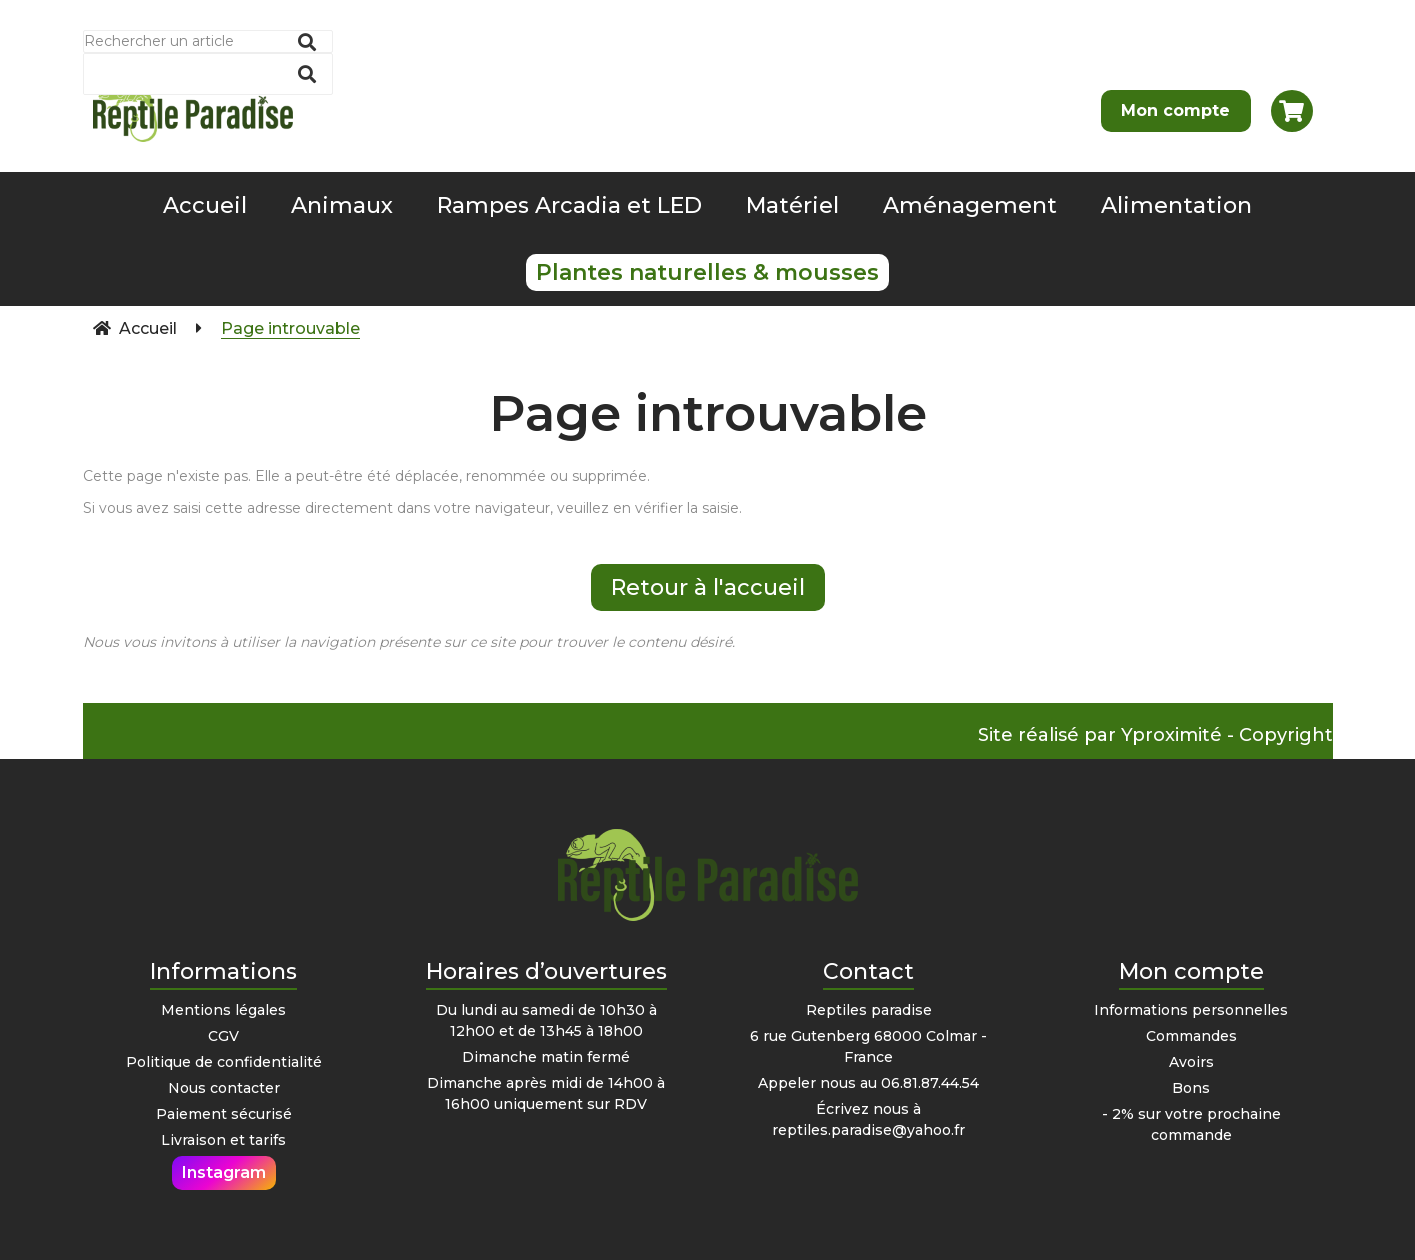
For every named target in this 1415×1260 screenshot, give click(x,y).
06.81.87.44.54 (930, 1083)
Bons (1191, 1088)
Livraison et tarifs (223, 1140)
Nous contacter (224, 1088)
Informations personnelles (1191, 1010)
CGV (223, 1036)
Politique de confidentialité (224, 1062)
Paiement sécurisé (224, 1114)
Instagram (224, 1172)
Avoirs (1191, 1062)
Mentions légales (223, 1010)
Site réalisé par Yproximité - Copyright (1155, 735)
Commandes (1191, 1036)
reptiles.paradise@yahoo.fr (868, 1130)
